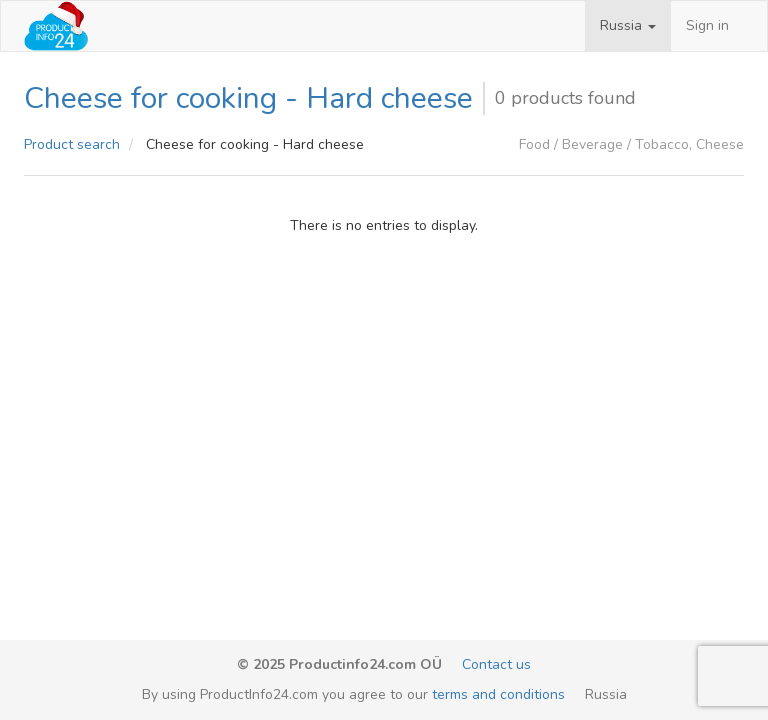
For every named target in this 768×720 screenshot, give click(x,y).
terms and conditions (498, 694)
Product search (72, 144)
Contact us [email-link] (496, 664)
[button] (628, 26)
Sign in (707, 25)
